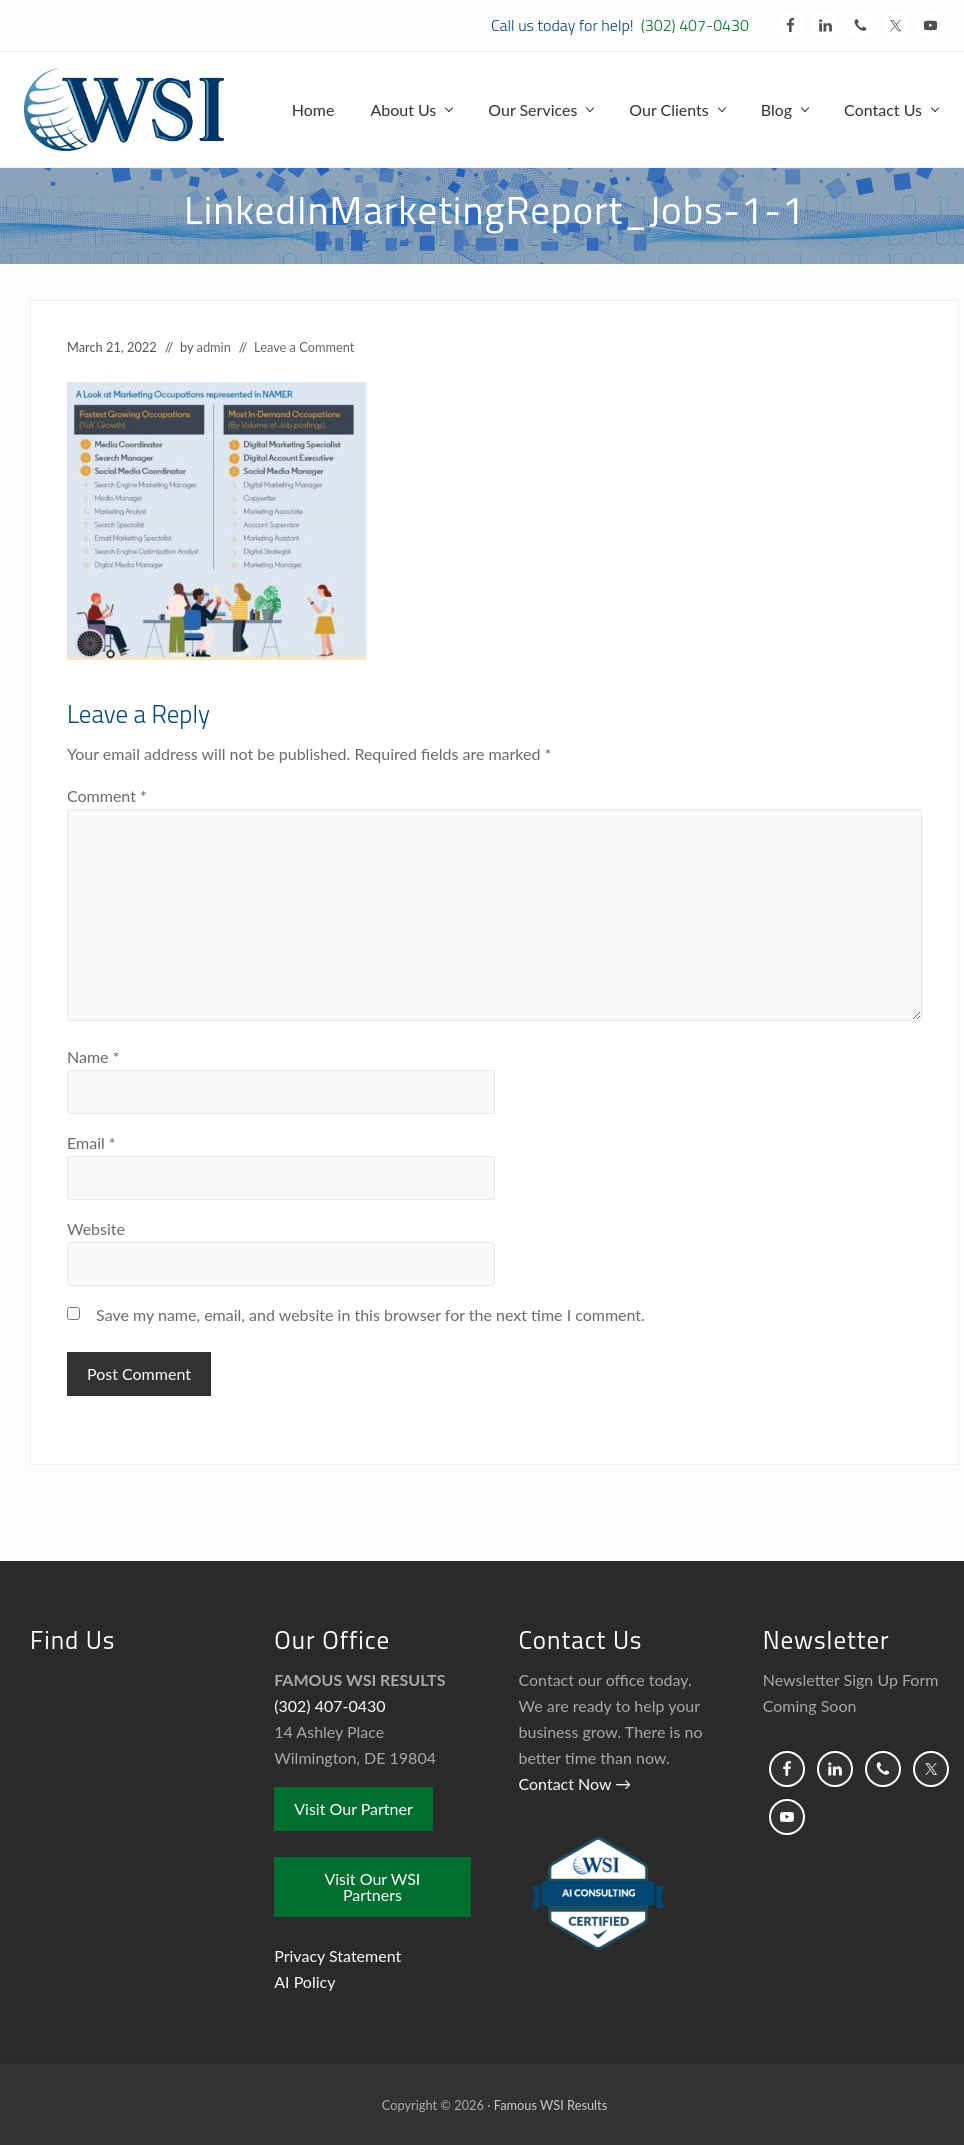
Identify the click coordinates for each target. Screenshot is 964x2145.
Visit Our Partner (353, 1808)
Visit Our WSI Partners (372, 1886)
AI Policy (304, 1981)
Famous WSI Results (550, 2105)
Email (91, 1142)
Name (93, 1056)
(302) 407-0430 (695, 25)
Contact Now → (575, 1783)
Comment (107, 795)
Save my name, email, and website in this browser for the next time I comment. (370, 1314)
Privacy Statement (337, 1955)
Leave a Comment (304, 347)
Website (96, 1228)
